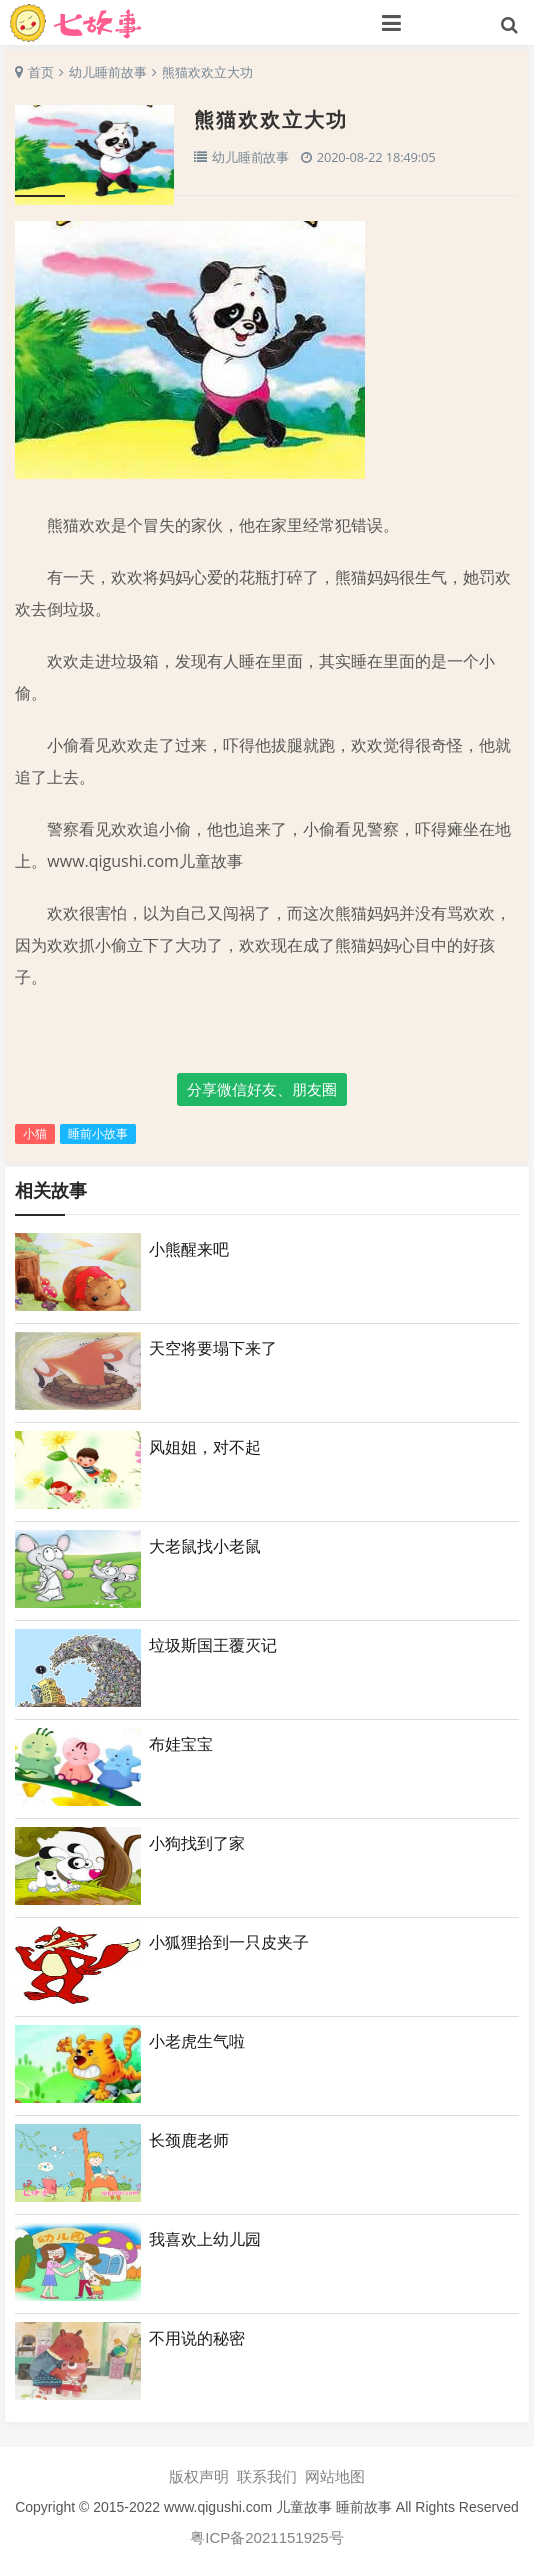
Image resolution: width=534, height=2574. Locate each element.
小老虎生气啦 (197, 2041)
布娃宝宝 (181, 1744)
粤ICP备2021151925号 (266, 2538)
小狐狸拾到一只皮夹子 (229, 1942)
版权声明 (199, 2477)
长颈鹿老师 (189, 2140)
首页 (41, 72)
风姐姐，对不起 (205, 1447)
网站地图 (335, 2477)
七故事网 (162, 22)
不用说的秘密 (197, 2338)
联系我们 (267, 2477)
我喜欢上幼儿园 (205, 2239)
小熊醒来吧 (189, 1249)
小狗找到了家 (197, 1843)
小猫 (35, 1133)
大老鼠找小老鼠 (205, 1546)
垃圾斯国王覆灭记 (213, 1645)
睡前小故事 (98, 1133)
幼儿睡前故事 (108, 72)
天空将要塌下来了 (213, 1348)
